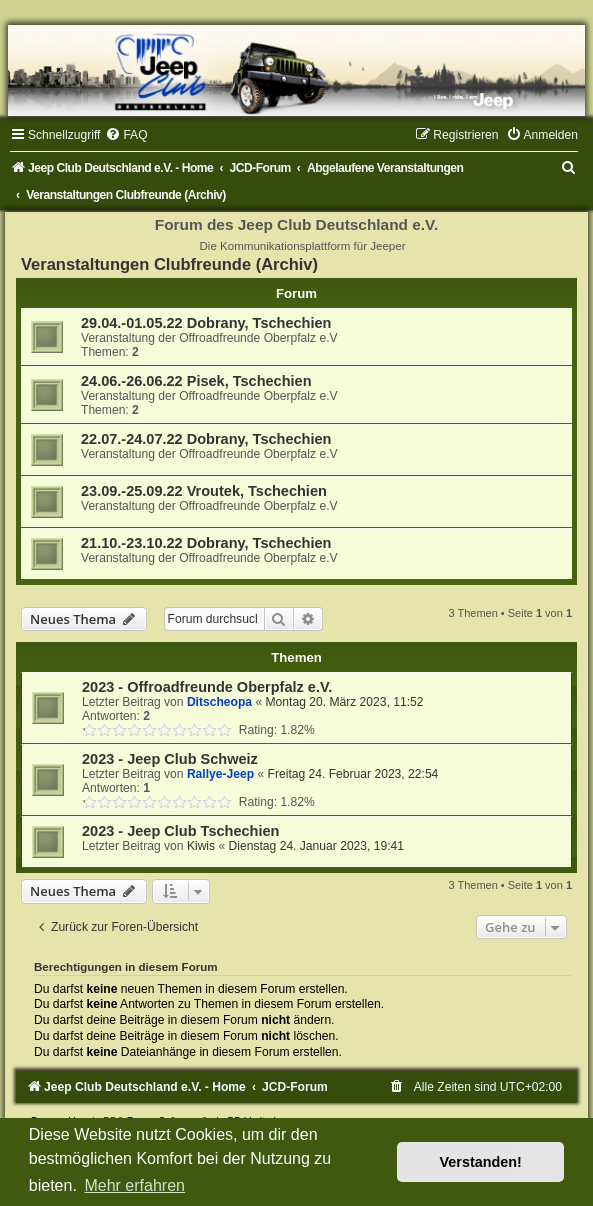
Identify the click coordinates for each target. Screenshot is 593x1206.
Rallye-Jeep (220, 774)
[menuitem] (126, 135)
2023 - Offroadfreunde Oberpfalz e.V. (207, 687)
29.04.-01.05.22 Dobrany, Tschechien (206, 323)
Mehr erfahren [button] (134, 1185)
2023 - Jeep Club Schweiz (170, 759)
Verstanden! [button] (481, 1162)
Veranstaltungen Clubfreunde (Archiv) (169, 264)
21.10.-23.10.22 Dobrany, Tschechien (206, 543)
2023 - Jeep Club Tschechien (180, 831)
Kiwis (201, 846)
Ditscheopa (219, 702)
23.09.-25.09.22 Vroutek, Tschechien (204, 491)
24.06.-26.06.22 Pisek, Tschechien (196, 381)
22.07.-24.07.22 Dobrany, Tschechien (206, 439)
